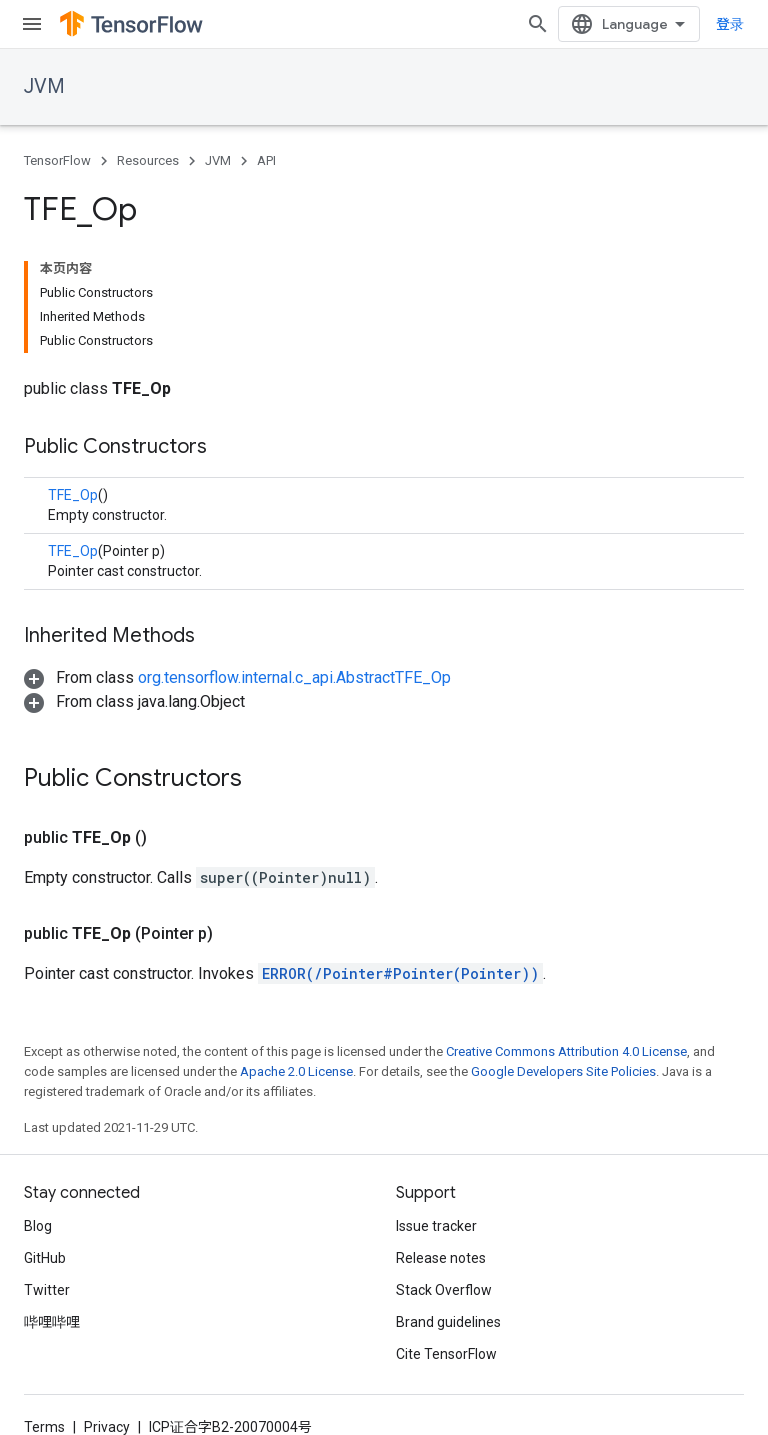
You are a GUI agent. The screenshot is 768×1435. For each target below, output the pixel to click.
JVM (44, 86)
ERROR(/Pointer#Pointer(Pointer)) (400, 973)
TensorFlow (57, 160)
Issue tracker (436, 1226)
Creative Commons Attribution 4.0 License (566, 1051)
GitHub (45, 1258)
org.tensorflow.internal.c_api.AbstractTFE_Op (294, 677)
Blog (38, 1226)
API (266, 160)
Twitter (47, 1290)
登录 (730, 24)
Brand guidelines (448, 1322)
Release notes (441, 1258)
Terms (44, 1427)
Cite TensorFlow (446, 1354)
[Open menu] (32, 24)
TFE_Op (73, 495)
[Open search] (538, 24)
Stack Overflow (444, 1290)
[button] (237, 677)
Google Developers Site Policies (563, 1071)
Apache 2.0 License (296, 1071)
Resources (148, 160)
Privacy (107, 1427)
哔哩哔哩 (52, 1322)
